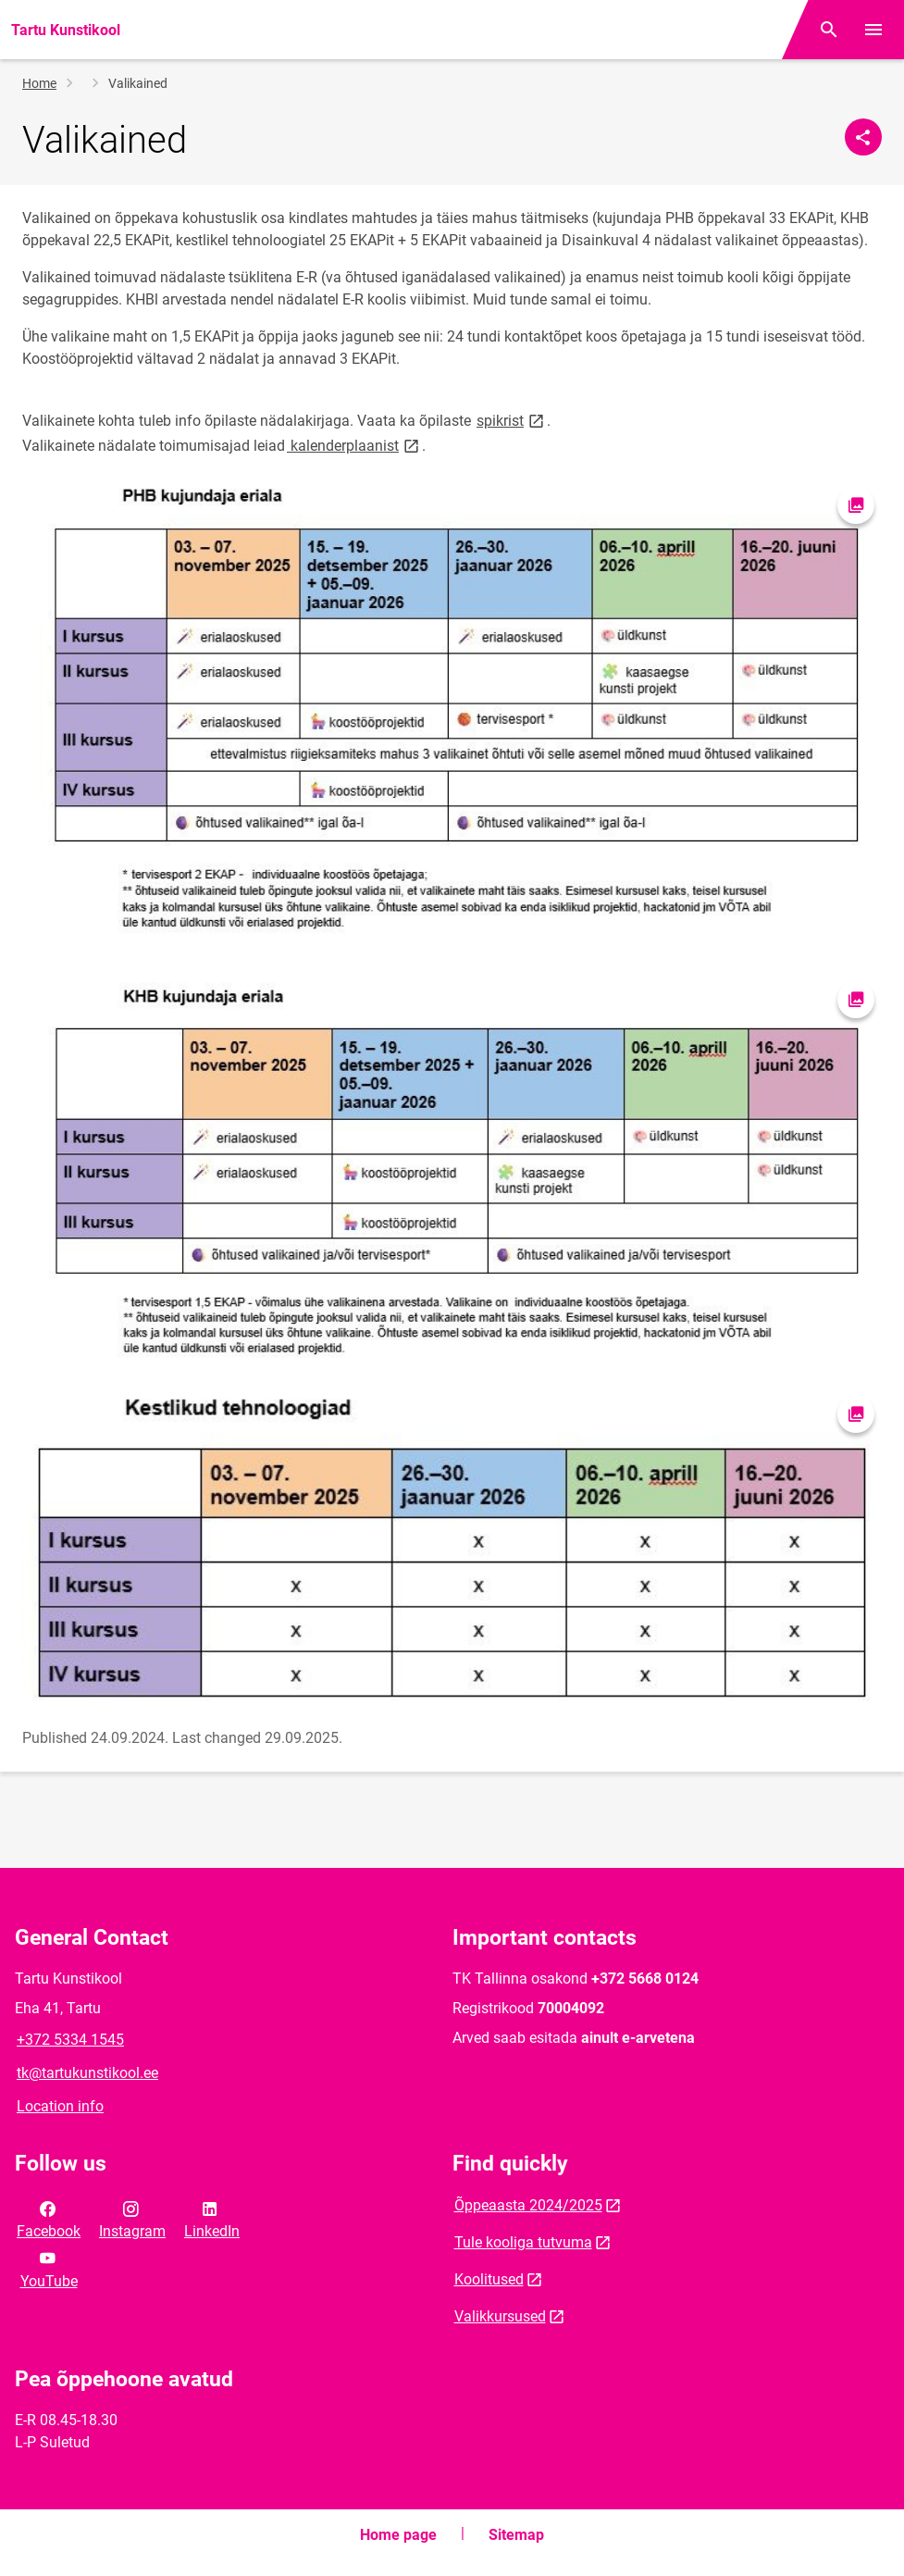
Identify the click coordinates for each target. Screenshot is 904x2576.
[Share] (863, 137)
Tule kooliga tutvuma (523, 2242)
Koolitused (489, 2279)
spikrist (512, 419)
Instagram (132, 2218)
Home (39, 83)
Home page (398, 2535)
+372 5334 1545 (70, 2039)
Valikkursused (500, 2316)
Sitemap (516, 2535)
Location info (60, 2106)
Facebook (48, 2218)
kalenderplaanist (354, 444)
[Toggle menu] (873, 30)
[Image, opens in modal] (452, 715)
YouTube (49, 2268)
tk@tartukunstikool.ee (87, 2073)
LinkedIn (212, 2218)
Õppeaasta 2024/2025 (528, 2205)
